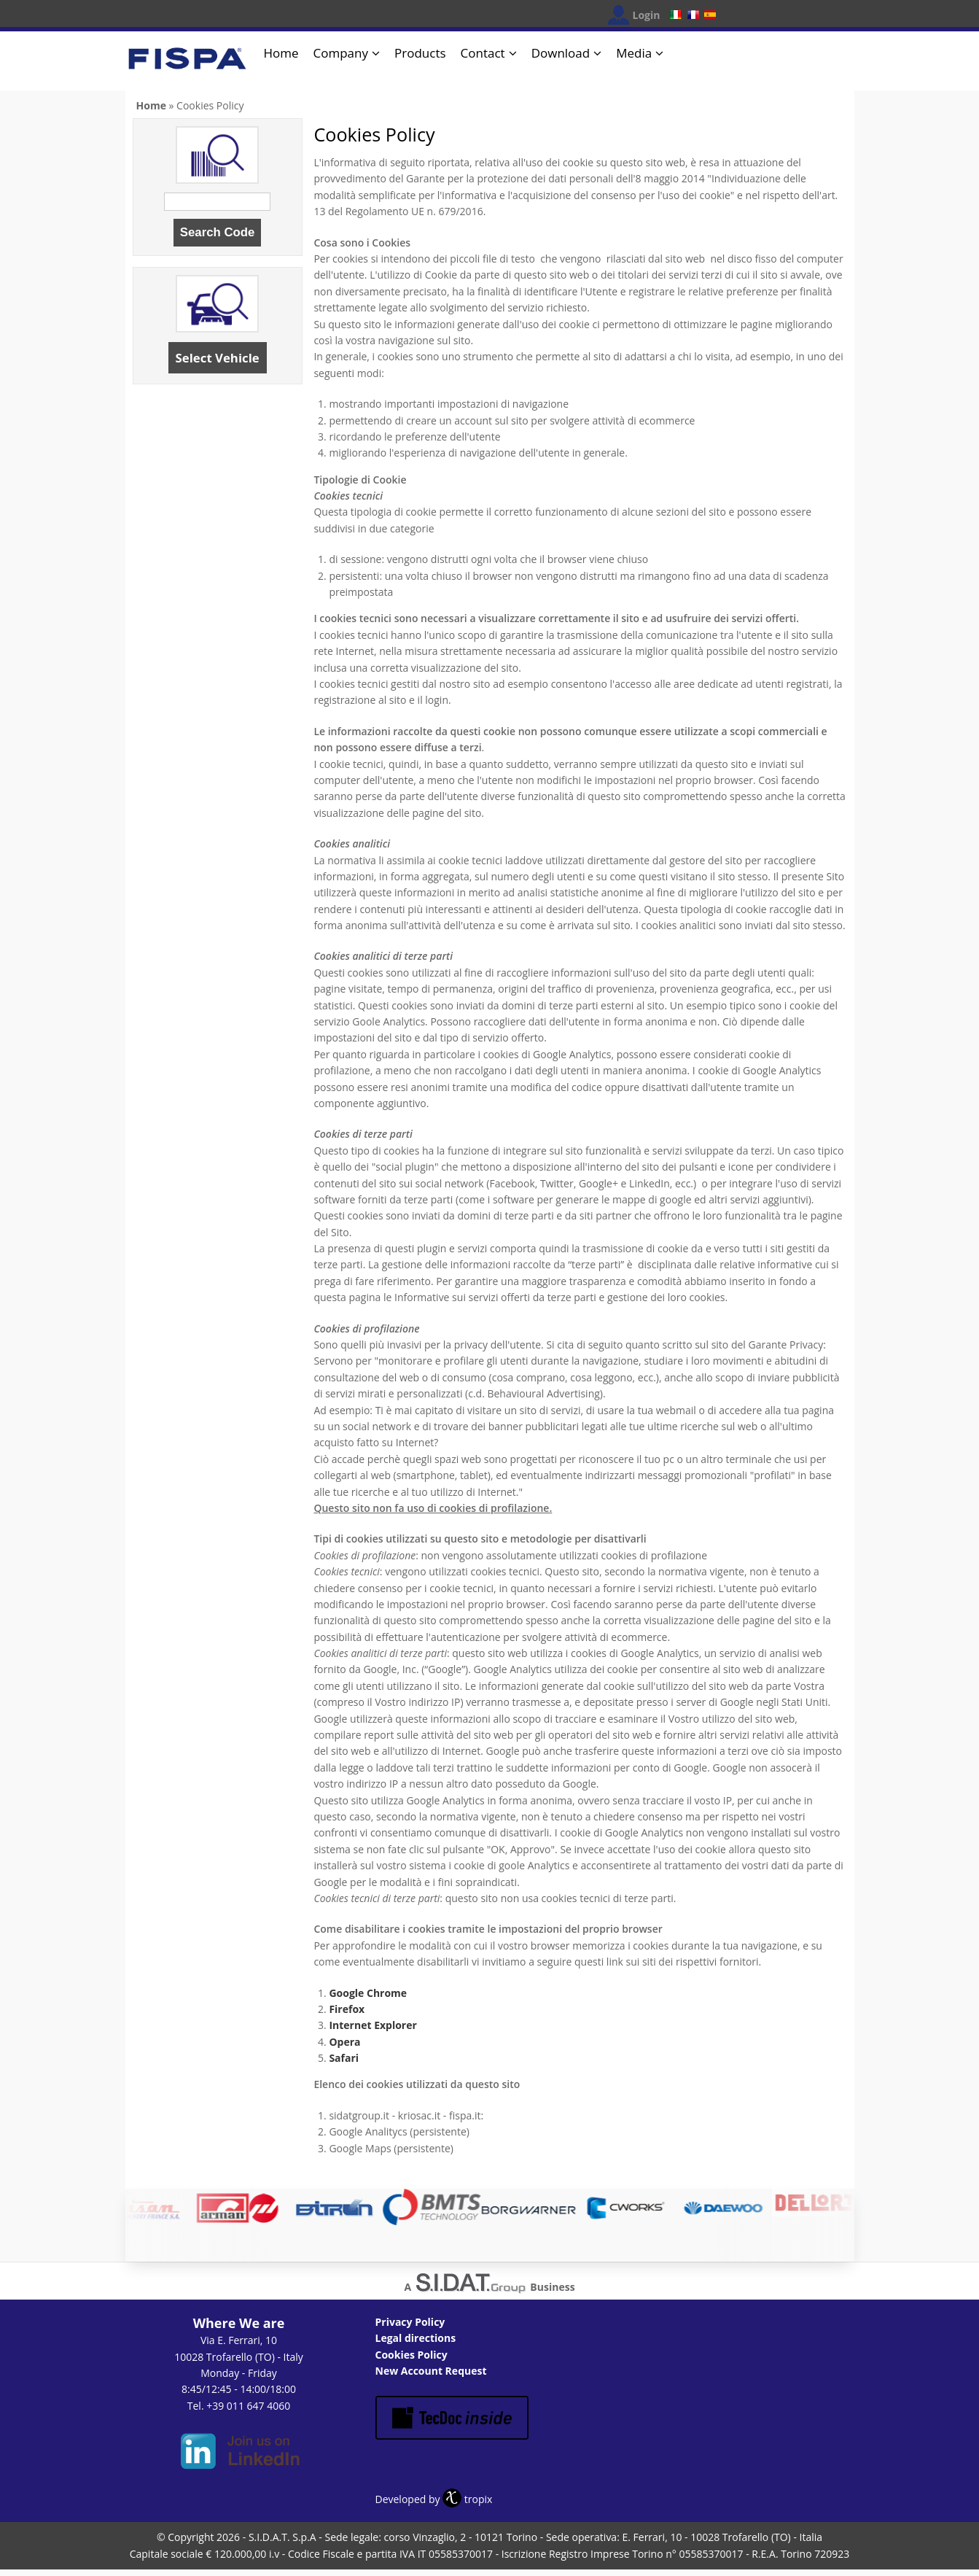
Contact (483, 52)
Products (420, 52)
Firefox (346, 2009)
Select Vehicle (218, 357)
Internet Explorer (372, 2025)
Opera (344, 2042)
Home (281, 52)
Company (340, 52)
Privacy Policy (410, 2322)
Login (646, 15)
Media (634, 52)
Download (560, 52)
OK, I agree (761, 2553)
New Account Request (431, 2371)
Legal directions (415, 2338)
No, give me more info (323, 2558)
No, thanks (839, 2553)
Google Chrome (368, 1993)
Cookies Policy (411, 2355)
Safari (344, 2058)
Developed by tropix (434, 2499)
